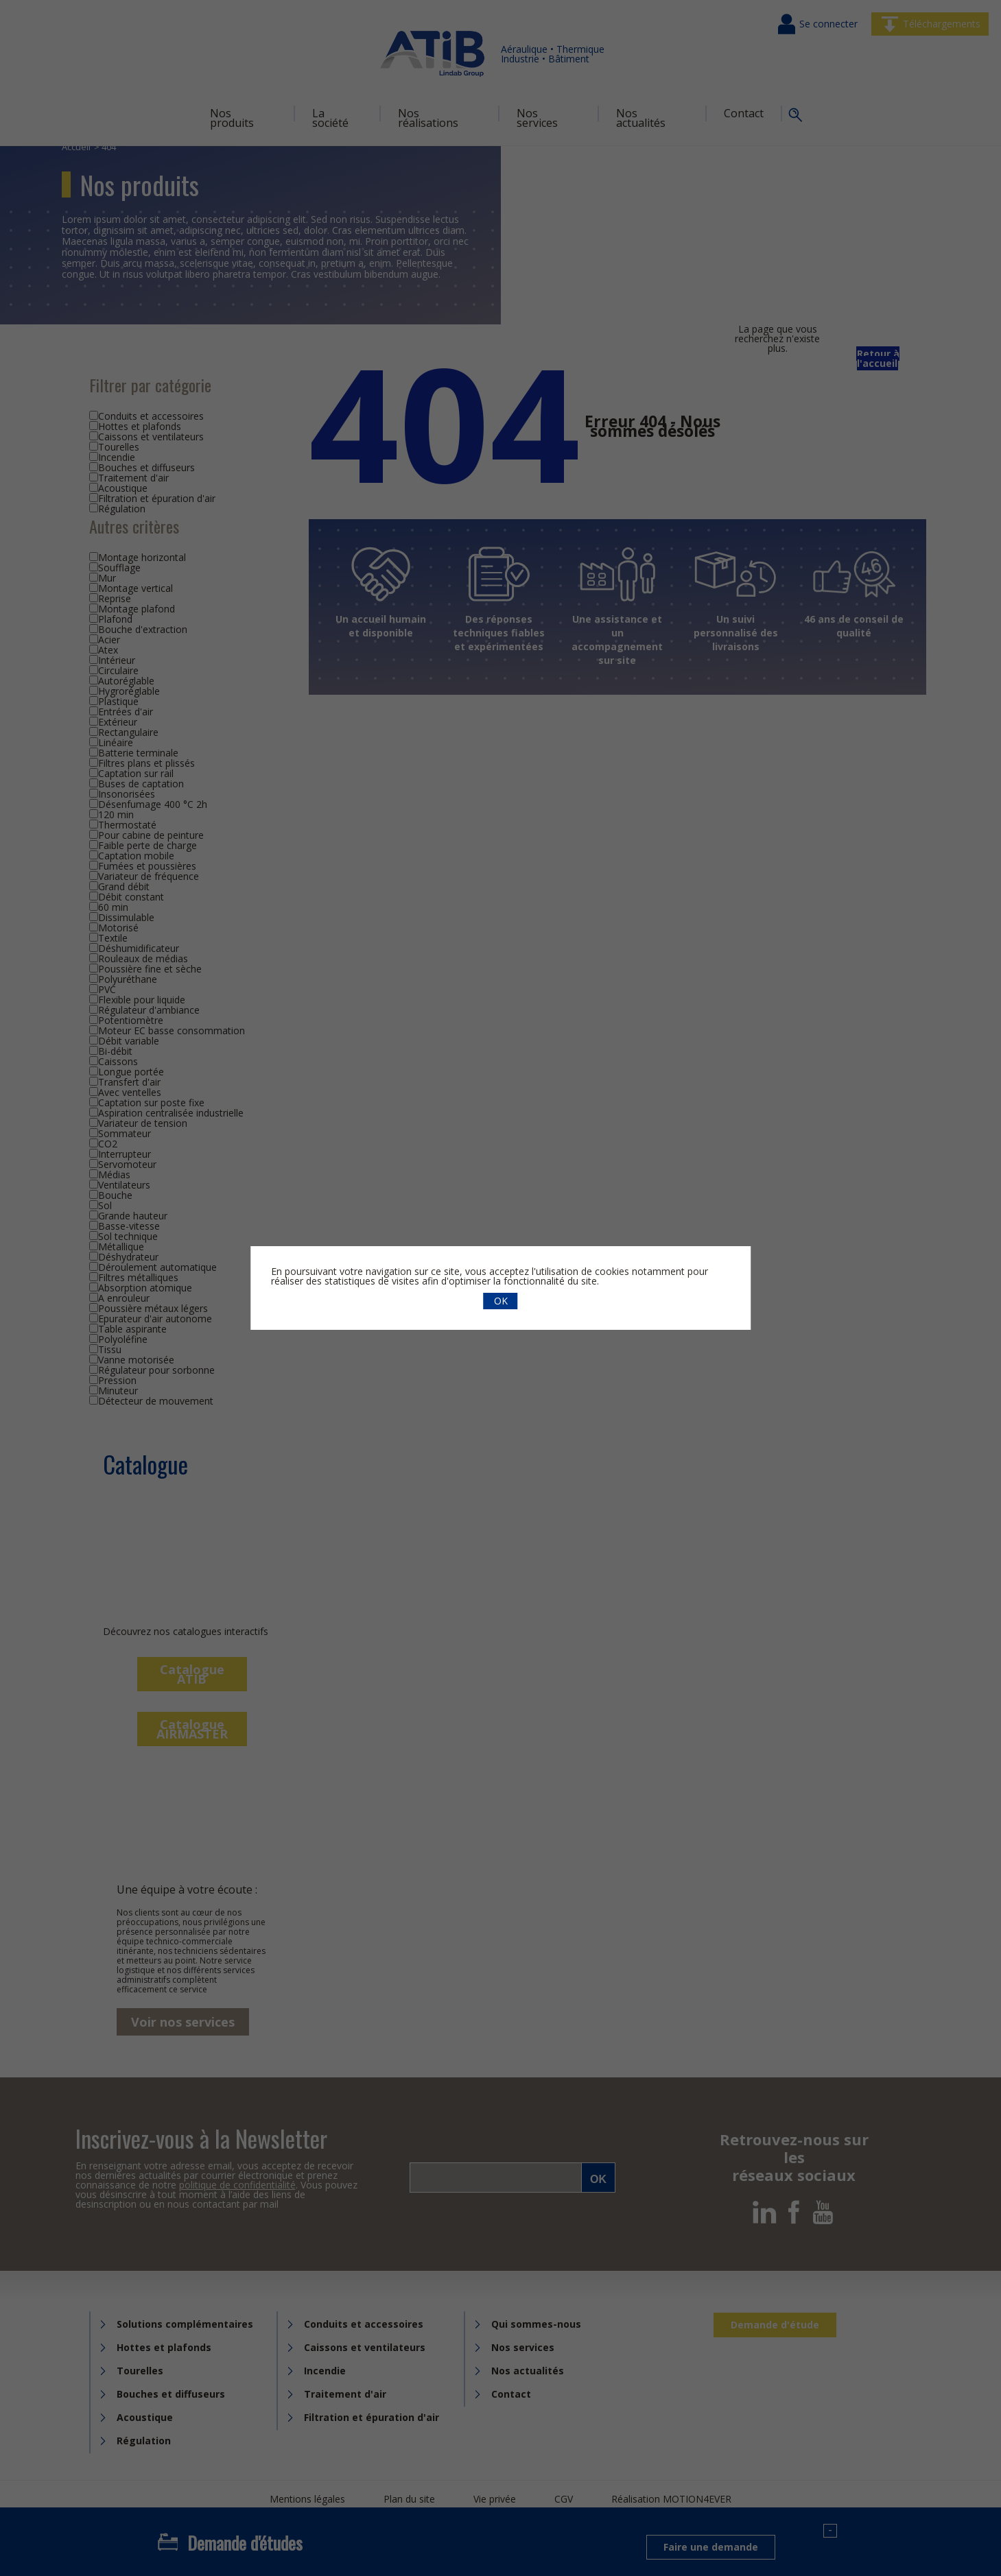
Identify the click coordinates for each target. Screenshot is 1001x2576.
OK (501, 1300)
